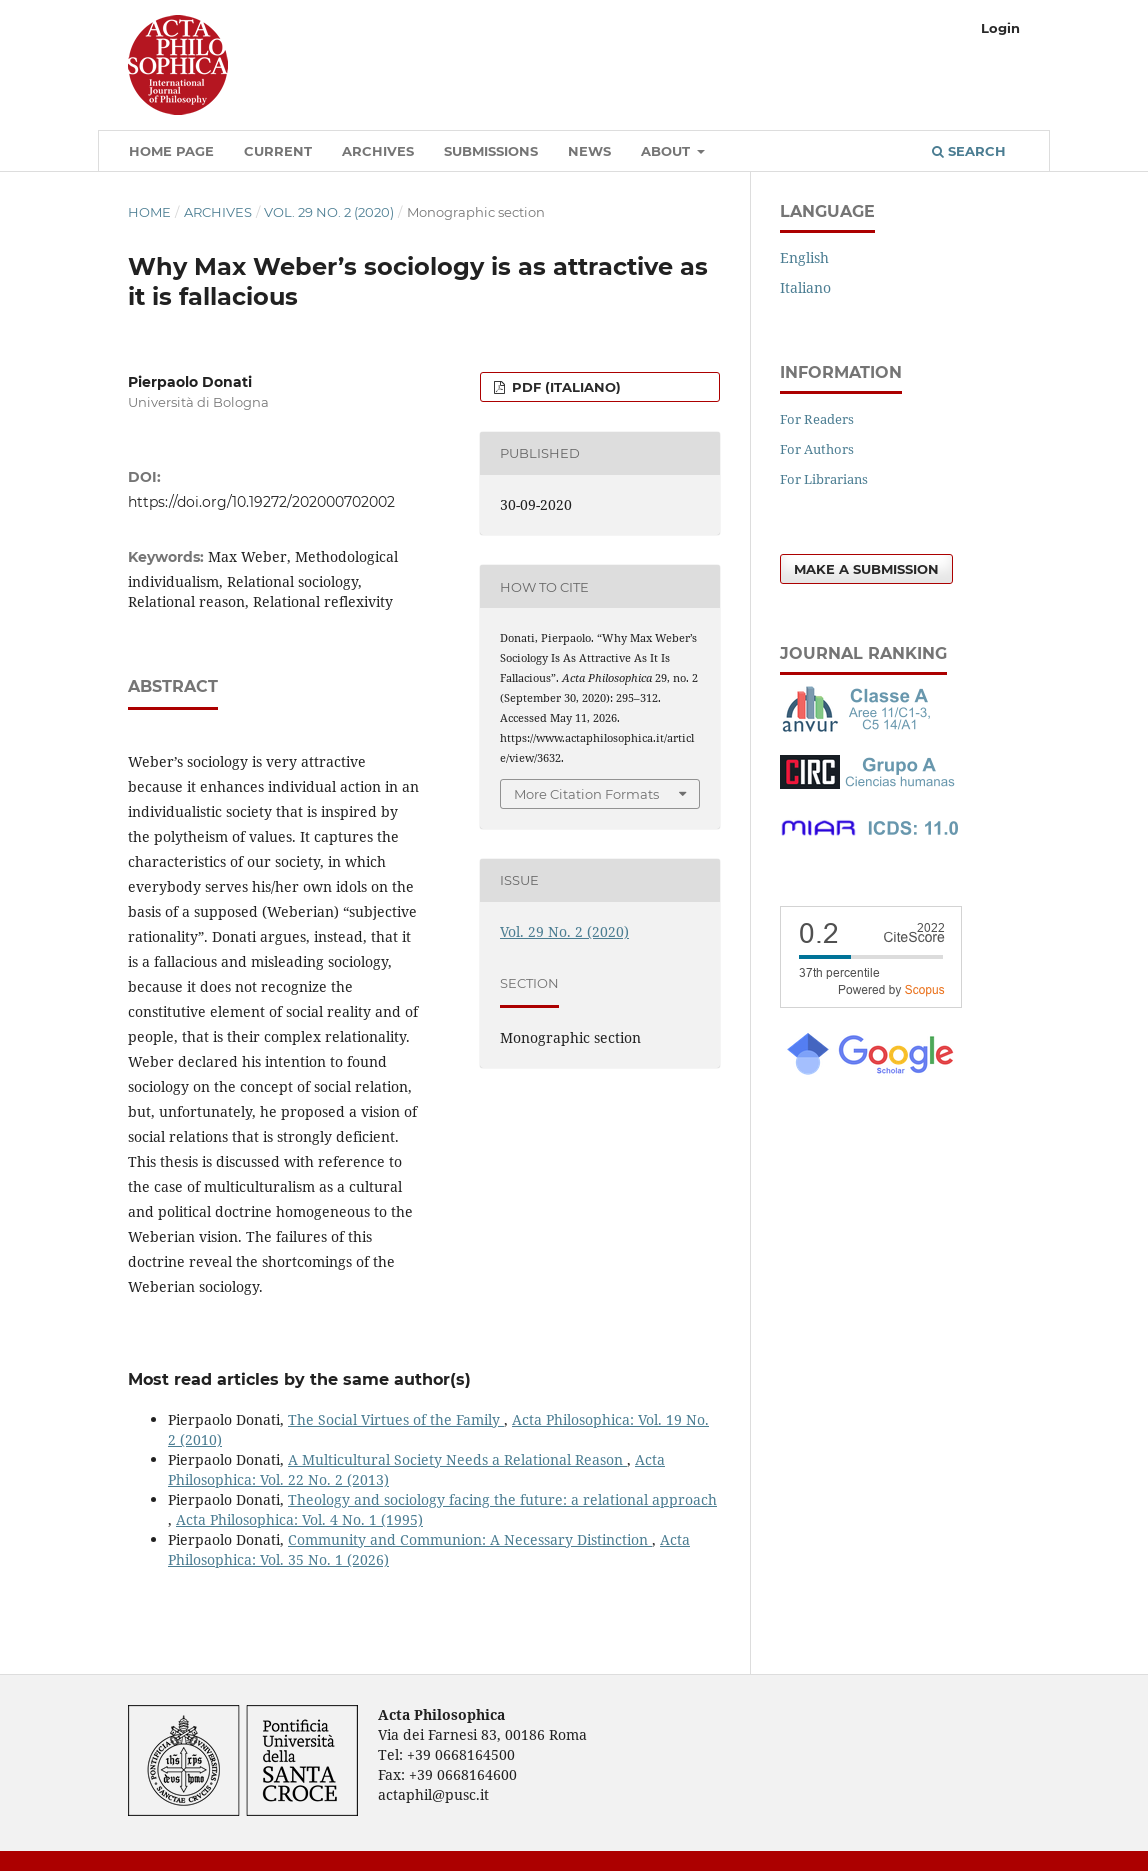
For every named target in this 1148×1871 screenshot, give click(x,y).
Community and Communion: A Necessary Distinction (470, 1539)
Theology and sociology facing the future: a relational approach (502, 1499)
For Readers (817, 419)
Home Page (171, 151)
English (804, 257)
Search (969, 151)
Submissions (491, 151)
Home (149, 212)
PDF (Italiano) (564, 387)
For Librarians (824, 479)
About (667, 151)
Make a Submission (866, 569)
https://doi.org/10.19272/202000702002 (261, 502)
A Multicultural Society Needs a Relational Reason (457, 1459)
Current (278, 151)
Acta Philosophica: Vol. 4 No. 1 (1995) (299, 1519)
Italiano (805, 287)
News (589, 151)
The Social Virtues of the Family (396, 1419)
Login (1000, 28)
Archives (378, 151)
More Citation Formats (586, 794)
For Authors (817, 449)
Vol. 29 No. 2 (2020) (329, 212)
